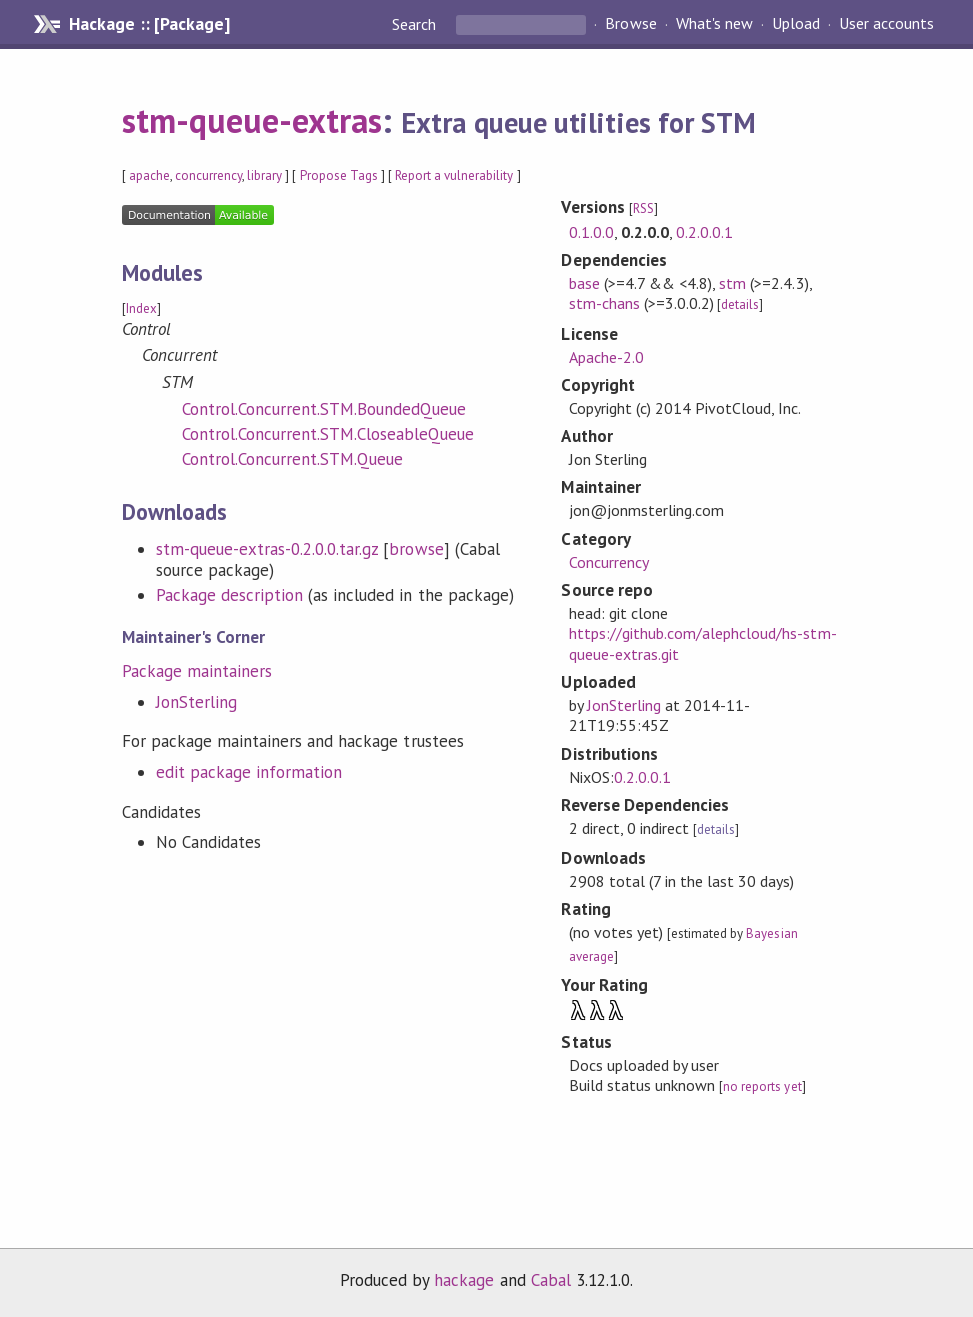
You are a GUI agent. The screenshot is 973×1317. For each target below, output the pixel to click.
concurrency (208, 175)
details (740, 304)
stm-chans (604, 303)
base (584, 283)
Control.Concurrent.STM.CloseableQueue (328, 434)
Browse (630, 24)
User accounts (886, 24)
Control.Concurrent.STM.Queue (293, 459)
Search (416, 24)
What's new (714, 24)
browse (416, 549)
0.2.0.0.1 (704, 232)
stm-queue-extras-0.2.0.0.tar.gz (267, 549)
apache (149, 175)
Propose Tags (339, 175)
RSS (643, 208)
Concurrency (609, 562)
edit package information (249, 772)
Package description (229, 595)
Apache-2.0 (606, 357)
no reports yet (762, 1086)
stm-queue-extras (252, 120)
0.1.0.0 (591, 232)
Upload (796, 24)
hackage (464, 1280)
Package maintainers (197, 671)
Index (141, 308)
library (264, 175)
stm (732, 283)
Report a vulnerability (454, 175)
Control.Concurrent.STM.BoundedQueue (324, 409)
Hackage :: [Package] (149, 24)
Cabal (551, 1280)
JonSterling (196, 702)
